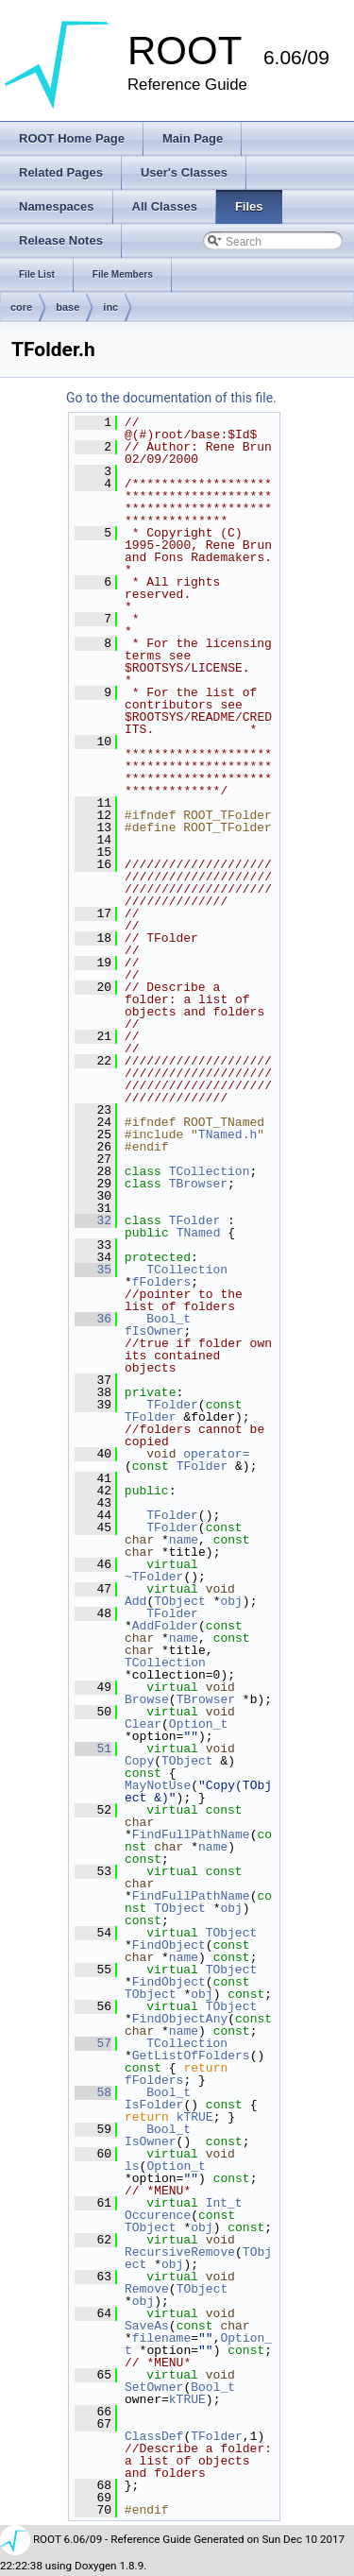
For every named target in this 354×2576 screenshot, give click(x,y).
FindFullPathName (191, 1834)
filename (161, 2337)
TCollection (209, 1171)
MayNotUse (158, 1785)
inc (110, 307)
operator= (216, 1453)
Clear (143, 1723)
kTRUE (195, 2116)
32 (93, 1220)
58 (93, 2092)
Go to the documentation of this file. (171, 397)
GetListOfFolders (191, 2055)
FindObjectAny (180, 2018)
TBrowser (198, 1183)
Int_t (224, 2202)
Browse (147, 1699)
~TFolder (154, 1576)
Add (135, 1601)
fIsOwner (154, 1330)
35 (93, 1269)
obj (231, 1601)
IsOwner (151, 2141)
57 (93, 2043)
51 (93, 1748)
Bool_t (168, 1318)
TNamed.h (227, 1134)
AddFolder (165, 1625)
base (67, 307)
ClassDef (154, 2436)
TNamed (199, 1232)
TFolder (195, 1220)
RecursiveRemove (180, 2251)
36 (93, 1318)
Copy (139, 1760)
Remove (147, 2288)
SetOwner (154, 2387)
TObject (180, 1601)
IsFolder (154, 2104)
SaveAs (147, 2325)
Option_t (198, 1723)
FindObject (169, 1944)
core (21, 307)
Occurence (158, 2215)
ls (132, 2166)
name (183, 1539)
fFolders (161, 1281)
